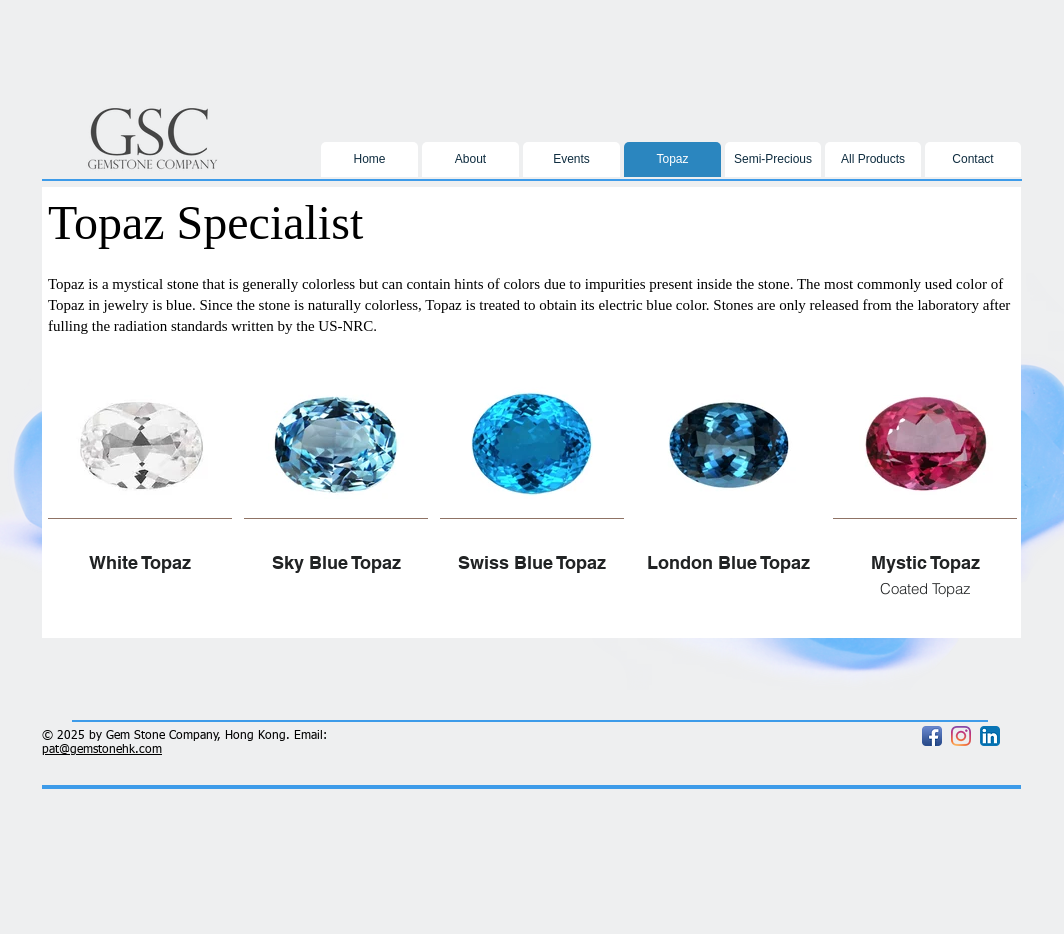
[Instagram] (961, 736)
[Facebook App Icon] (932, 736)
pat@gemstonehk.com (102, 750)
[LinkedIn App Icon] (990, 736)
